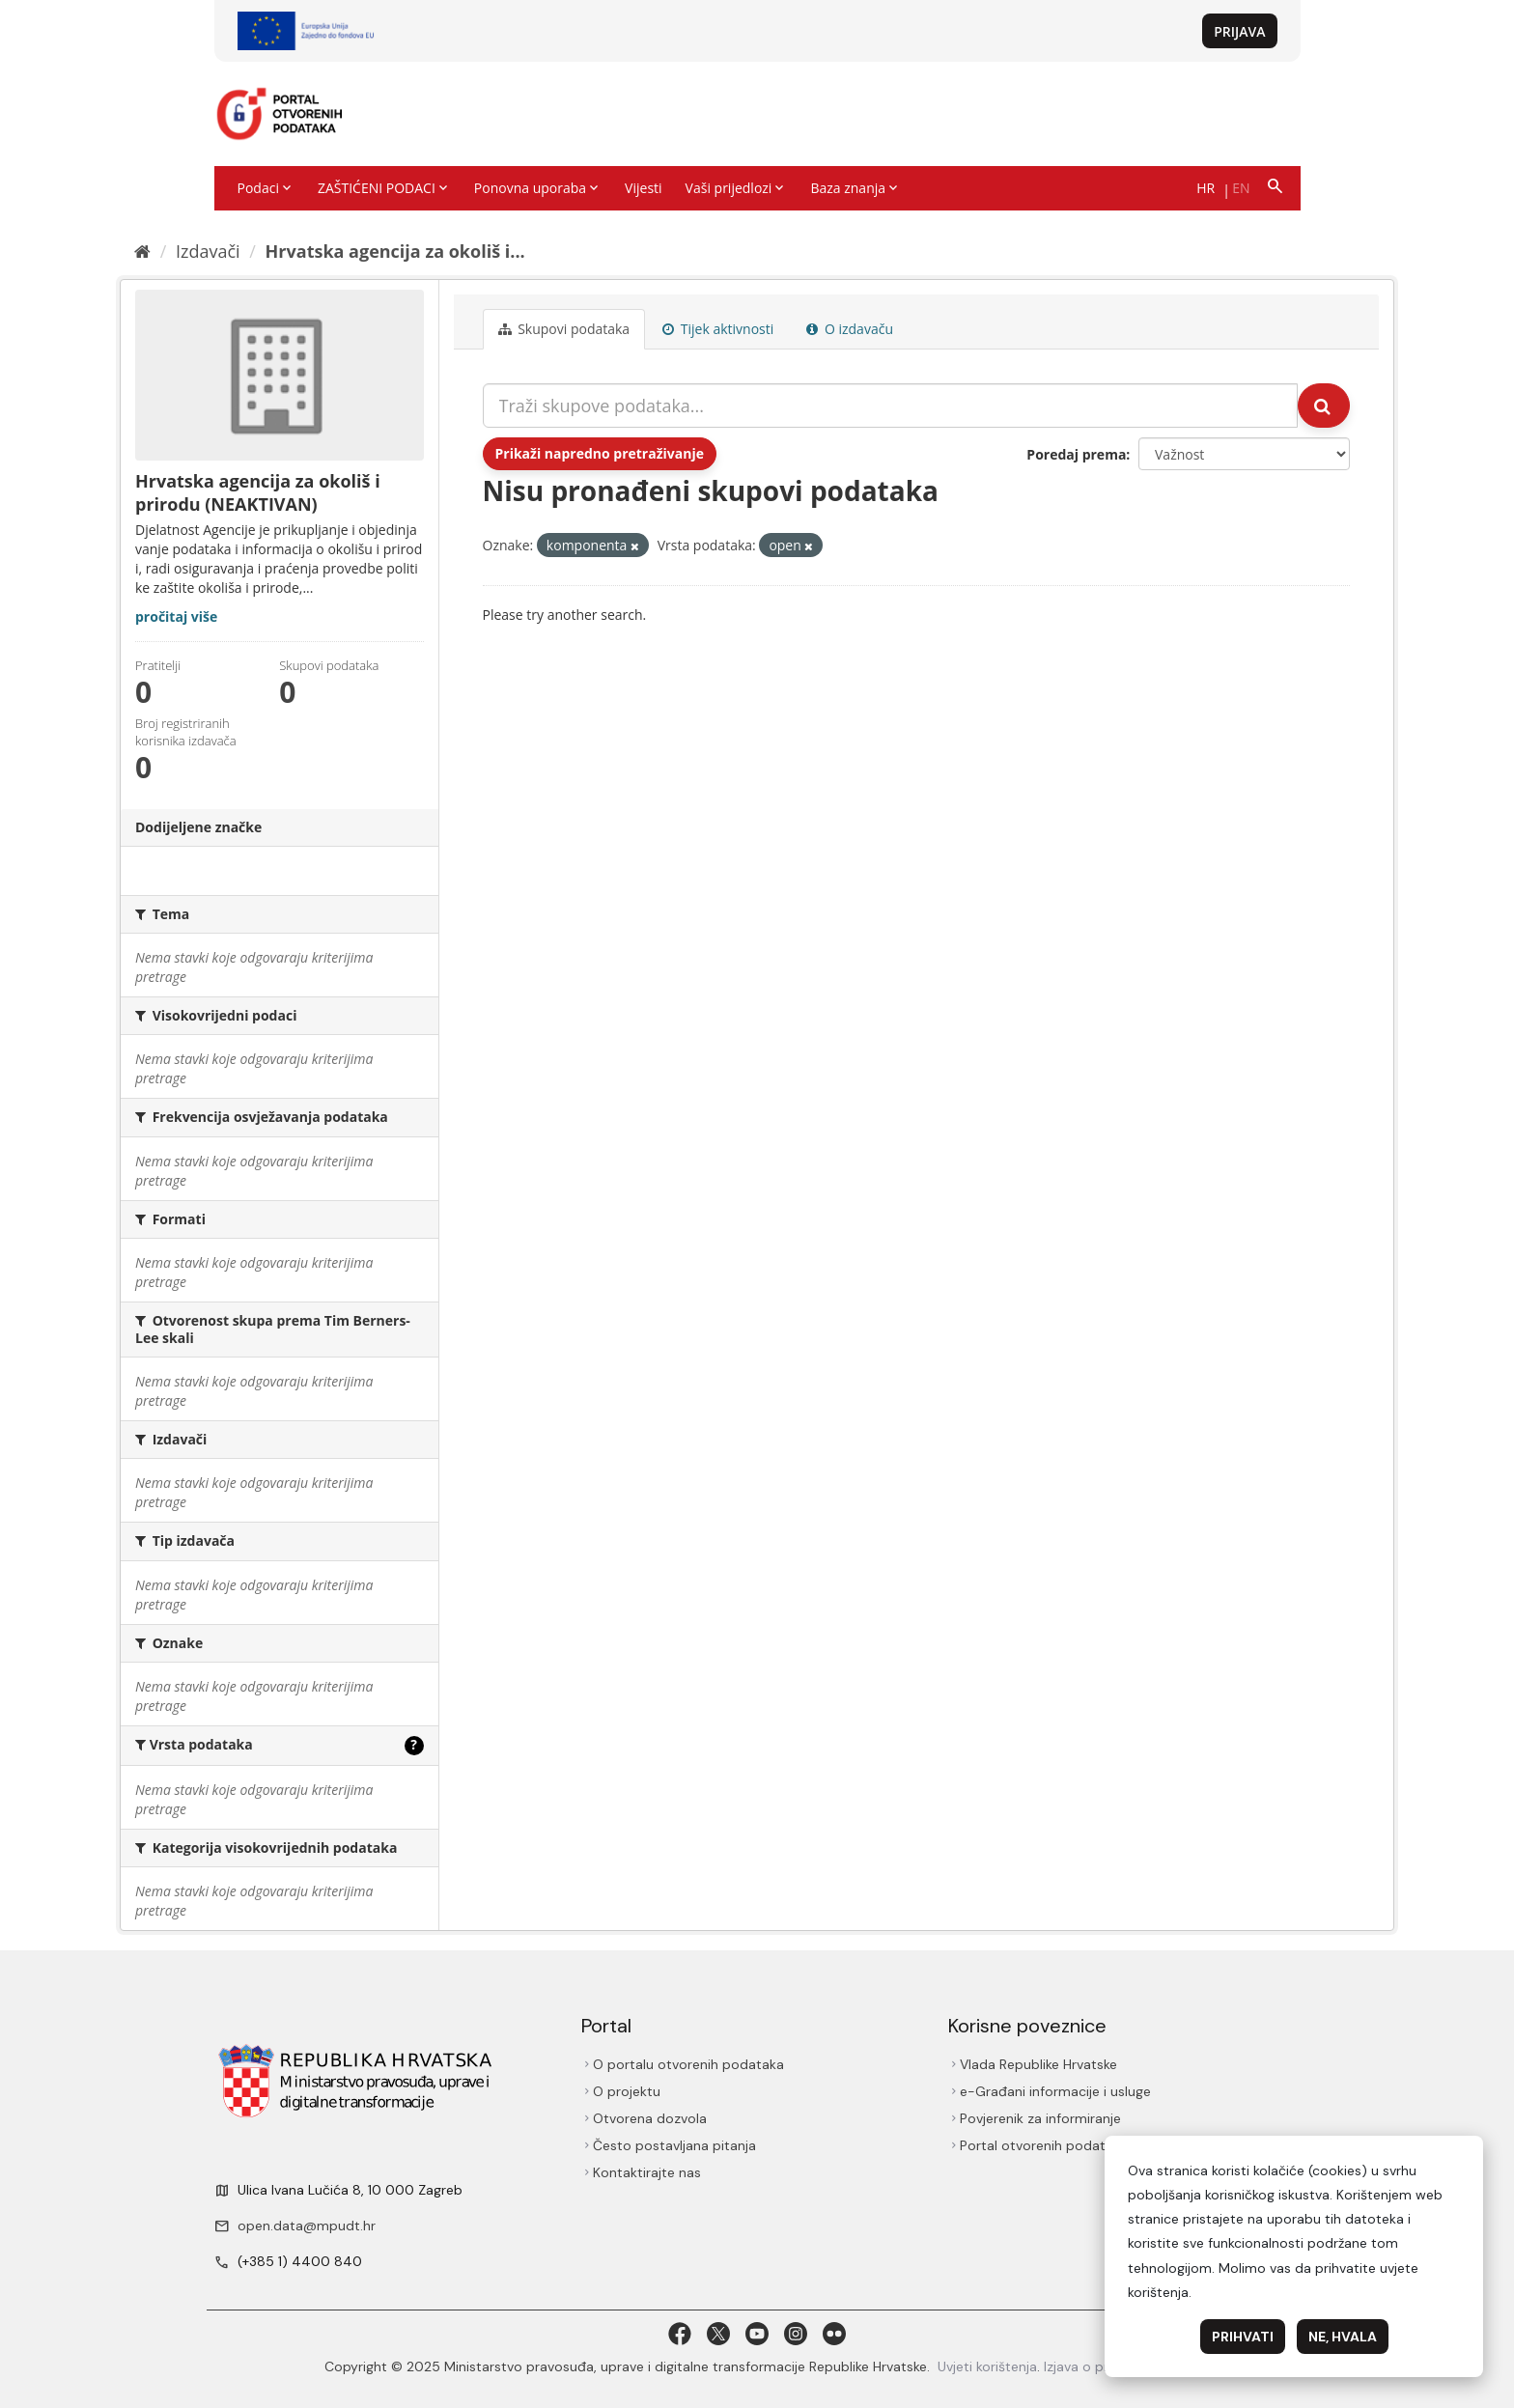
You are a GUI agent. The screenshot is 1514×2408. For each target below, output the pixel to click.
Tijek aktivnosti (717, 329)
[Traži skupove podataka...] (891, 405)
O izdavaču (849, 329)
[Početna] (142, 251)
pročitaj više (176, 616)
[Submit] (1324, 405)
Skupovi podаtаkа (564, 329)
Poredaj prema (1076, 454)
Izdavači (208, 251)
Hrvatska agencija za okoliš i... (395, 251)
